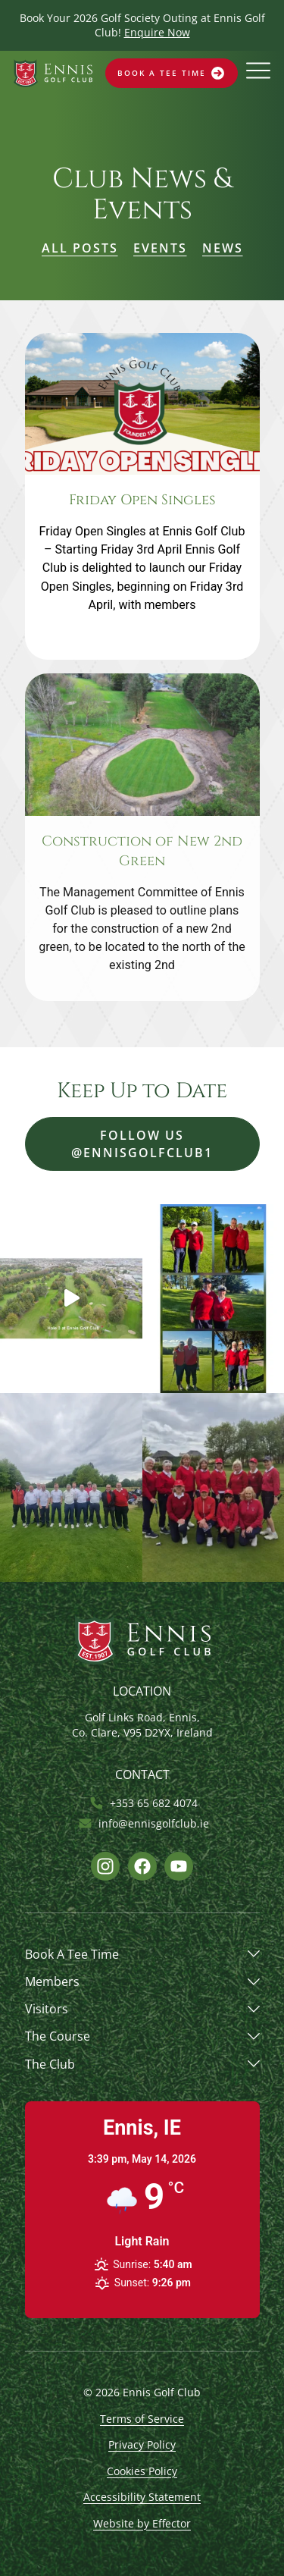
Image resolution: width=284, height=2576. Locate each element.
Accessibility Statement (142, 2497)
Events (160, 248)
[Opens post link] (142, 496)
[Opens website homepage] (53, 73)
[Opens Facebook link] (142, 1866)
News (222, 248)
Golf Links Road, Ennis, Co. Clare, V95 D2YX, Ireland (142, 1725)
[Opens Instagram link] (105, 1866)
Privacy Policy (142, 2444)
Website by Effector (142, 2523)
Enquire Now (157, 32)
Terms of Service (142, 2418)
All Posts (80, 248)
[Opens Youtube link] (178, 1866)
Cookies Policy (142, 2471)
